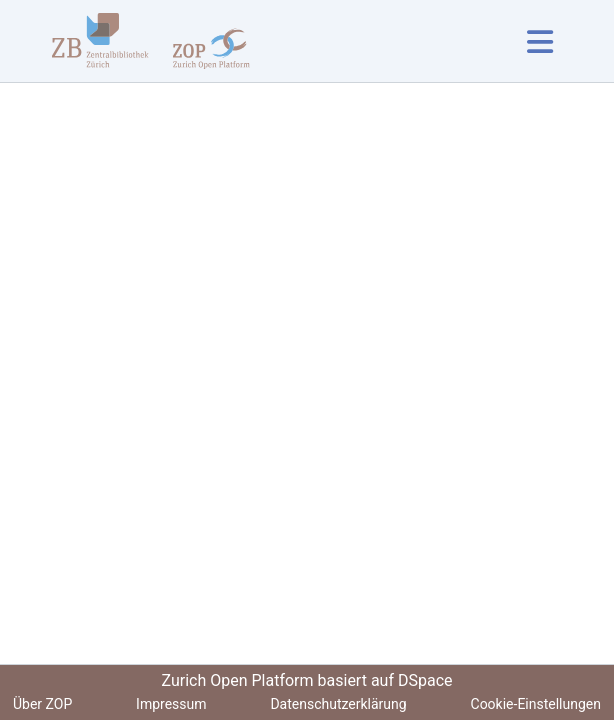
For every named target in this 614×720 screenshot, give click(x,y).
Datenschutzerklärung (338, 704)
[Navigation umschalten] (539, 41)
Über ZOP (42, 704)
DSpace (425, 680)
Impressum (171, 704)
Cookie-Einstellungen (536, 704)
